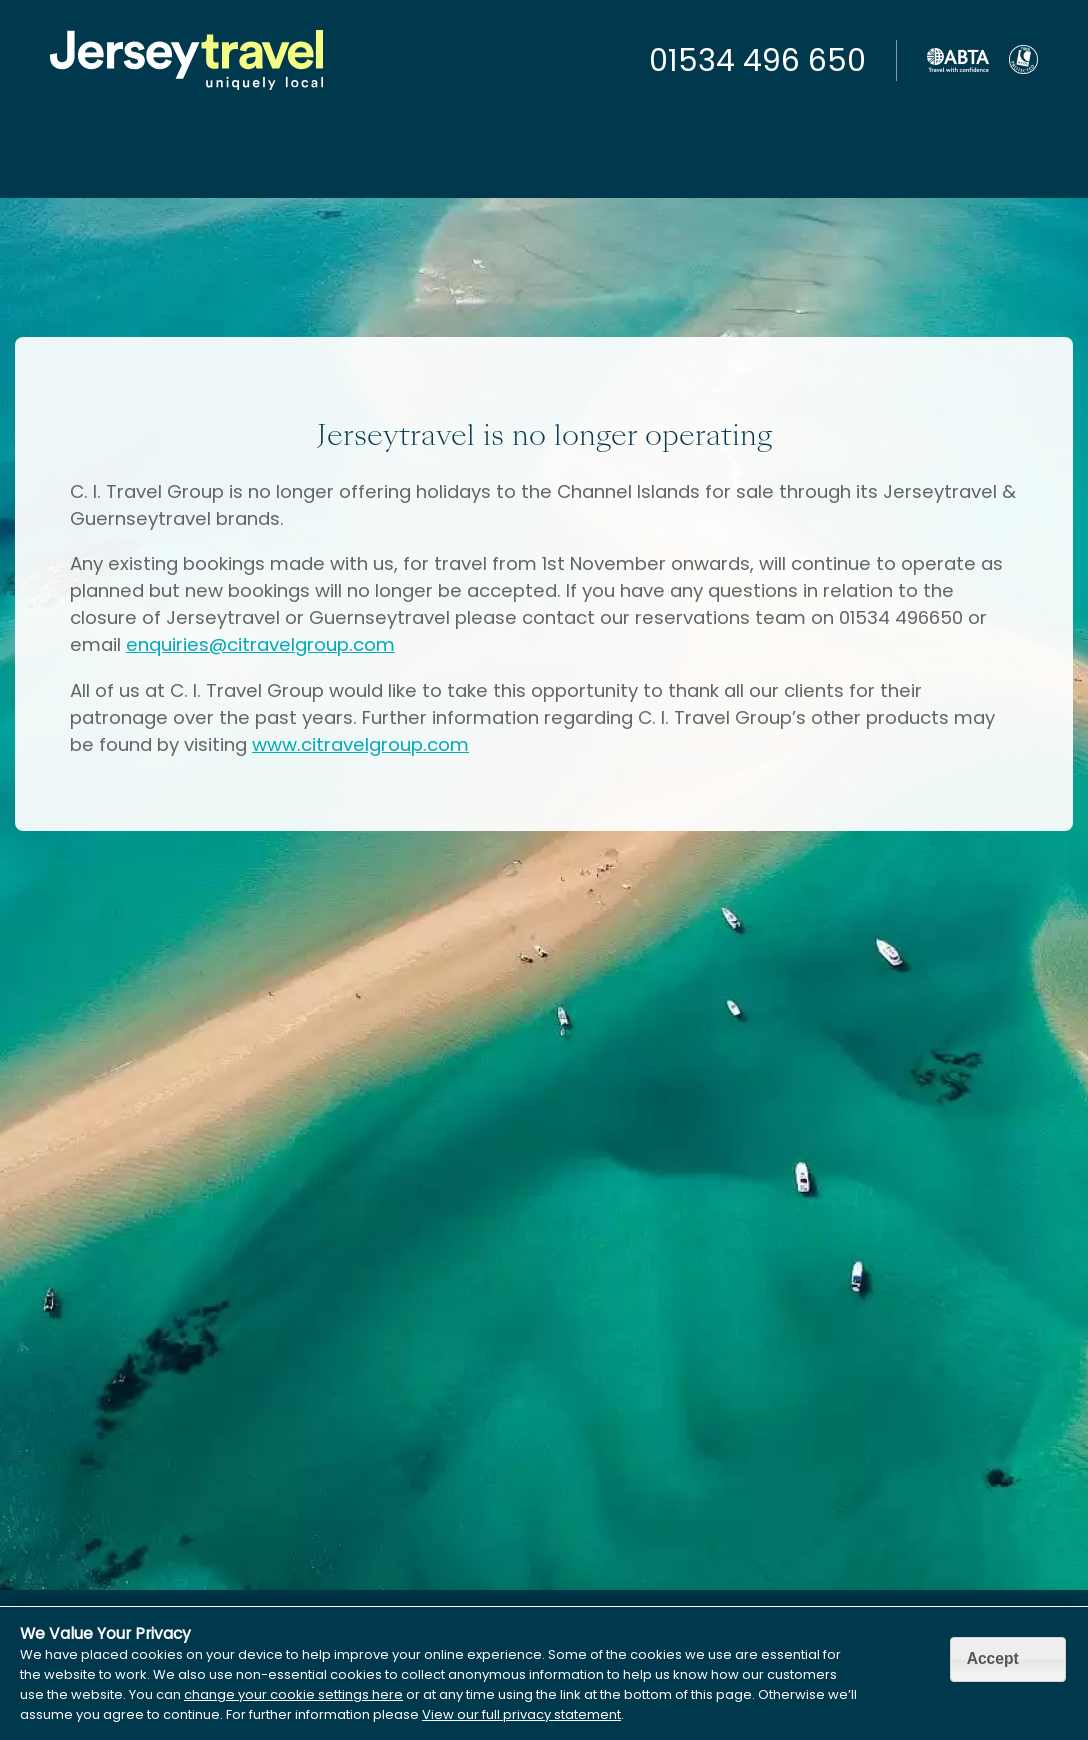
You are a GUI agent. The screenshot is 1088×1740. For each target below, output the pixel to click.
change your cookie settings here (293, 1694)
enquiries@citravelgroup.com (260, 644)
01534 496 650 (757, 61)
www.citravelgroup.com (360, 744)
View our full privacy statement (521, 1714)
